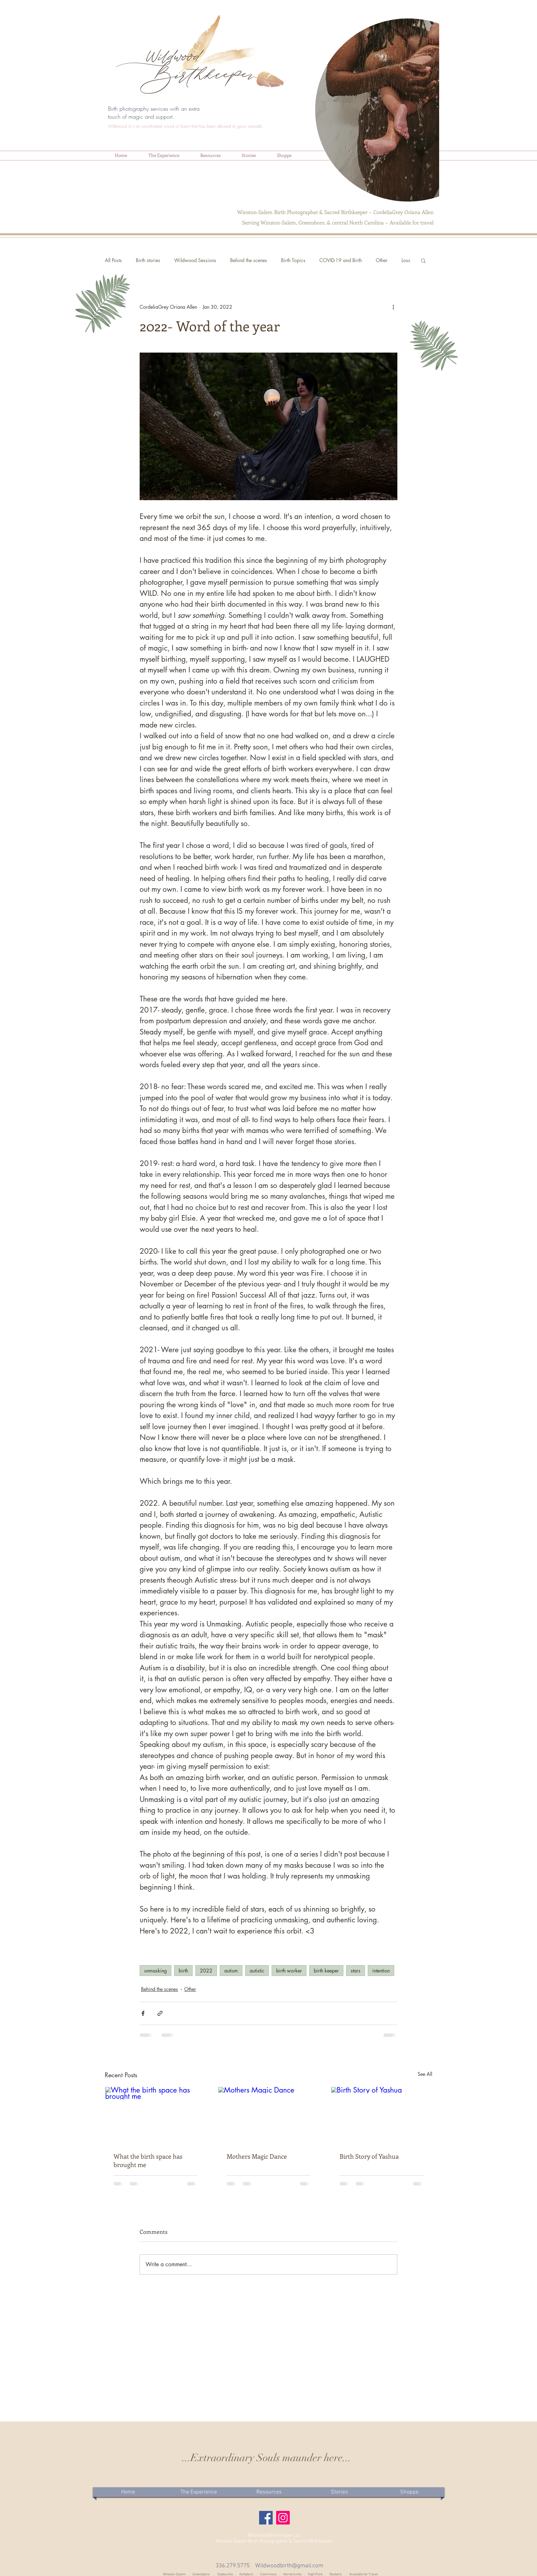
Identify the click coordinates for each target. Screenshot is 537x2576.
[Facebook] (266, 2517)
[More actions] (393, 306)
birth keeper (326, 1970)
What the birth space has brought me (148, 2160)
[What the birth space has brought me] (155, 2115)
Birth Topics (293, 260)
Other (382, 260)
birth (183, 1970)
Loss (406, 260)
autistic (257, 1970)
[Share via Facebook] (143, 2013)
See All (425, 2074)
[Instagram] (283, 2517)
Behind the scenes (248, 260)
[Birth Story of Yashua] (381, 2115)
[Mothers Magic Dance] (268, 2115)
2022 (206, 1970)
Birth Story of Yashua (369, 2156)
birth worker (289, 1970)
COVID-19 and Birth (340, 260)
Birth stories (148, 260)
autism (231, 1970)
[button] (164, 155)
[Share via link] (160, 2013)
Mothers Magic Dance (257, 2156)
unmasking (155, 1970)
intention (381, 1970)
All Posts (113, 260)
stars (355, 1970)
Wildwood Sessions (195, 260)
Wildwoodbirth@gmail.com (289, 2565)
